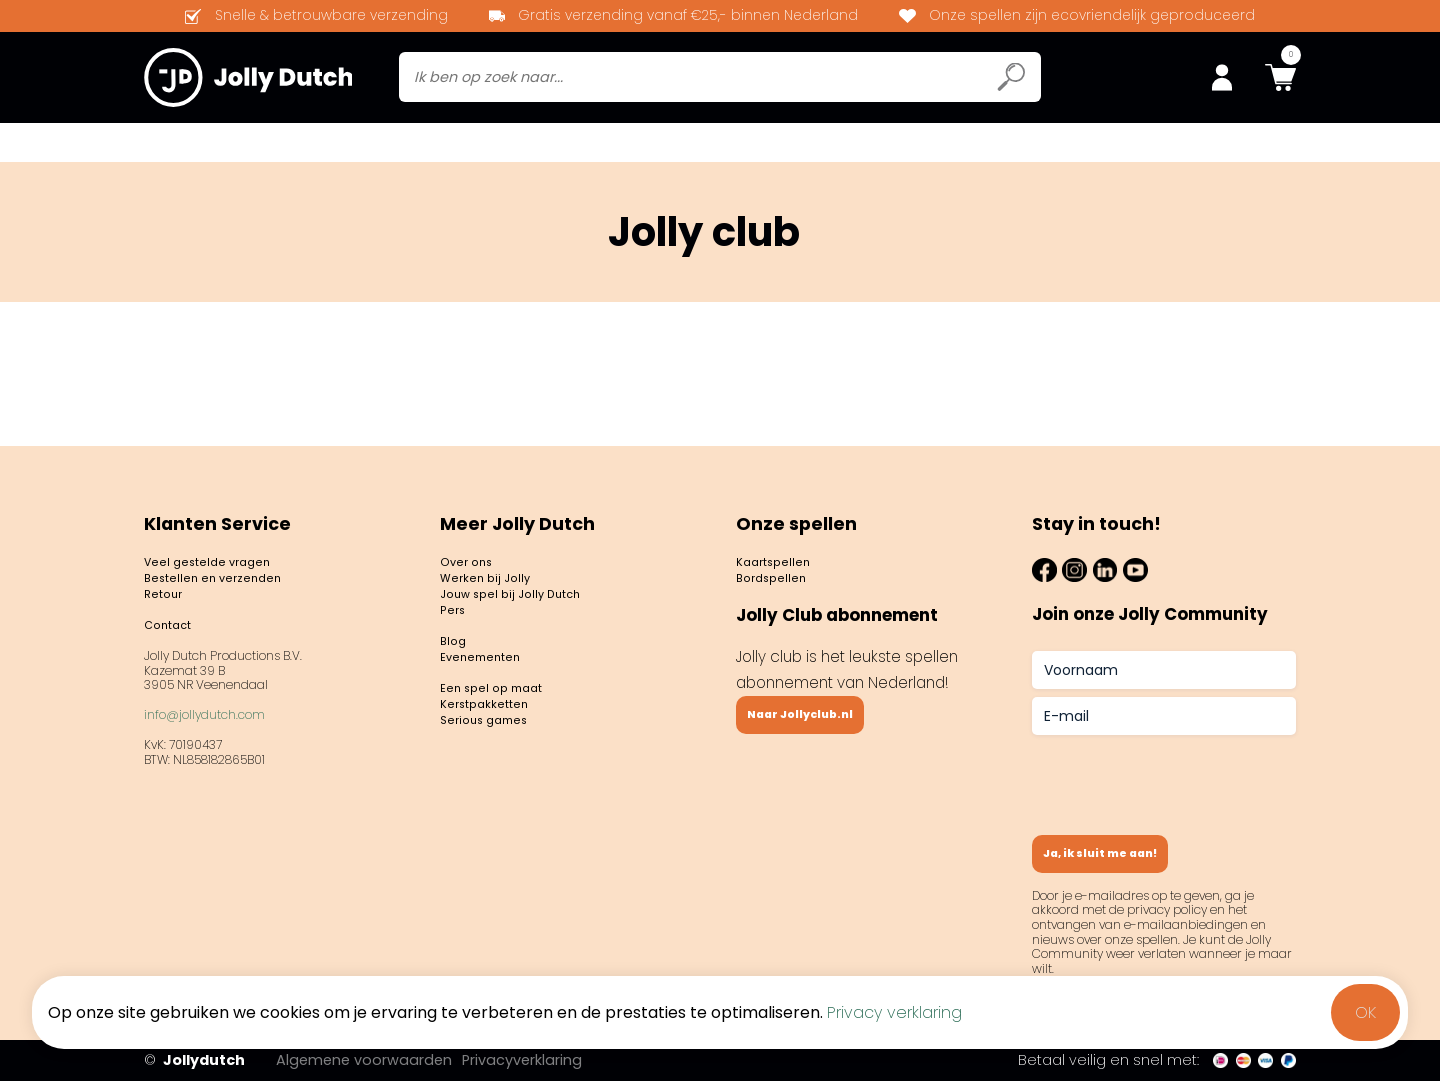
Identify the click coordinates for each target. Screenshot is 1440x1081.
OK (1365, 1012)
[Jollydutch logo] (248, 81)
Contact (1130, 148)
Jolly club (474, 148)
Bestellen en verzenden (232, 566)
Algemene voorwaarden (393, 1060)
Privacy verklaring (894, 1012)
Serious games (495, 758)
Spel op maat (1244, 148)
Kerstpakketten (498, 735)
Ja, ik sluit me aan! (1125, 848)
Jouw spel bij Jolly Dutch (530, 589)
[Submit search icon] (1011, 81)
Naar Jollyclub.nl (822, 714)
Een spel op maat (505, 712)
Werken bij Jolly (496, 566)
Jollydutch (194, 1060)
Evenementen (1017, 148)
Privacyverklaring (555, 1060)
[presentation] (1184, 769)
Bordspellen (201, 148)
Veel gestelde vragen (225, 543)
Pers (456, 612)
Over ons (473, 543)
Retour (169, 589)
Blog (921, 148)
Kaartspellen (343, 148)
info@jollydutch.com (204, 720)
